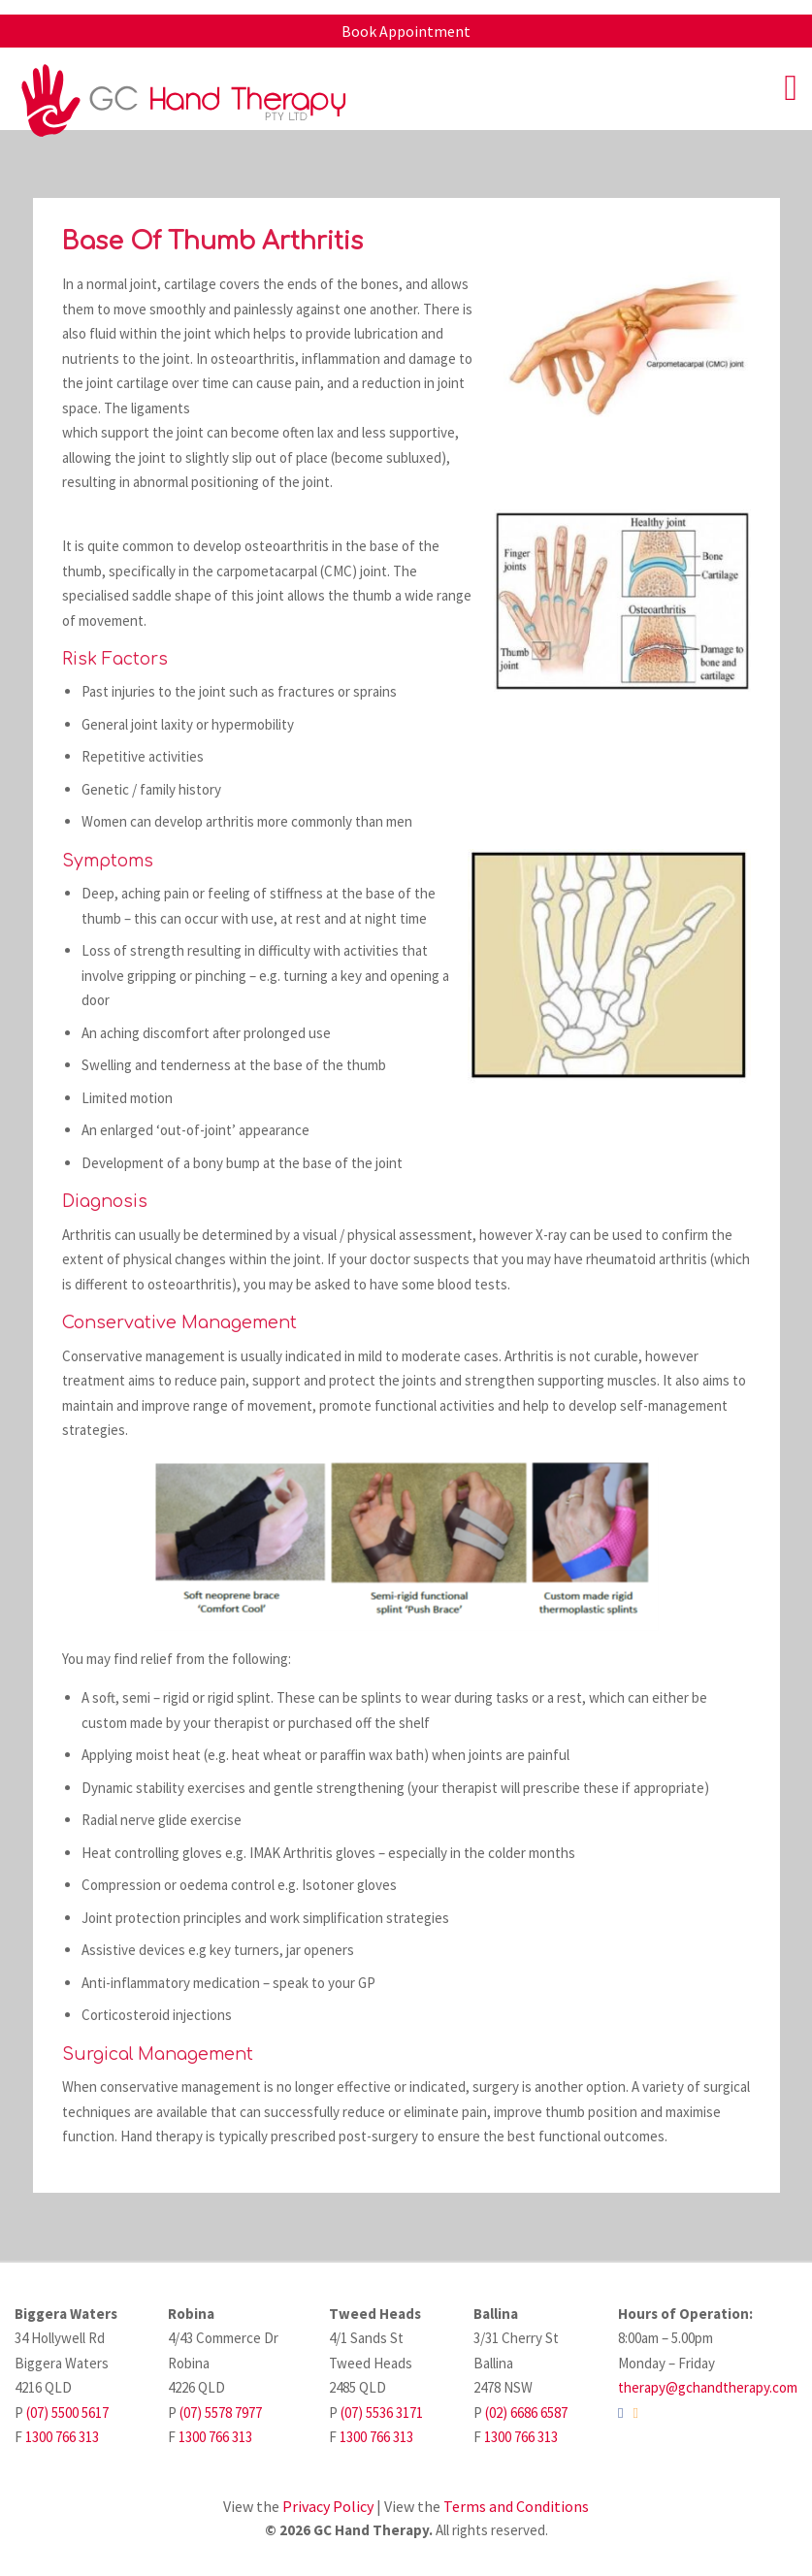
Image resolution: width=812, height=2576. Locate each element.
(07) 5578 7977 (220, 2412)
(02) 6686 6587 (526, 2412)
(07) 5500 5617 (67, 2412)
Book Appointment (406, 31)
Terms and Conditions (516, 2506)
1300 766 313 (62, 2437)
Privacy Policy (328, 2506)
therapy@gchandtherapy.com (707, 2387)
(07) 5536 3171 (382, 2412)
